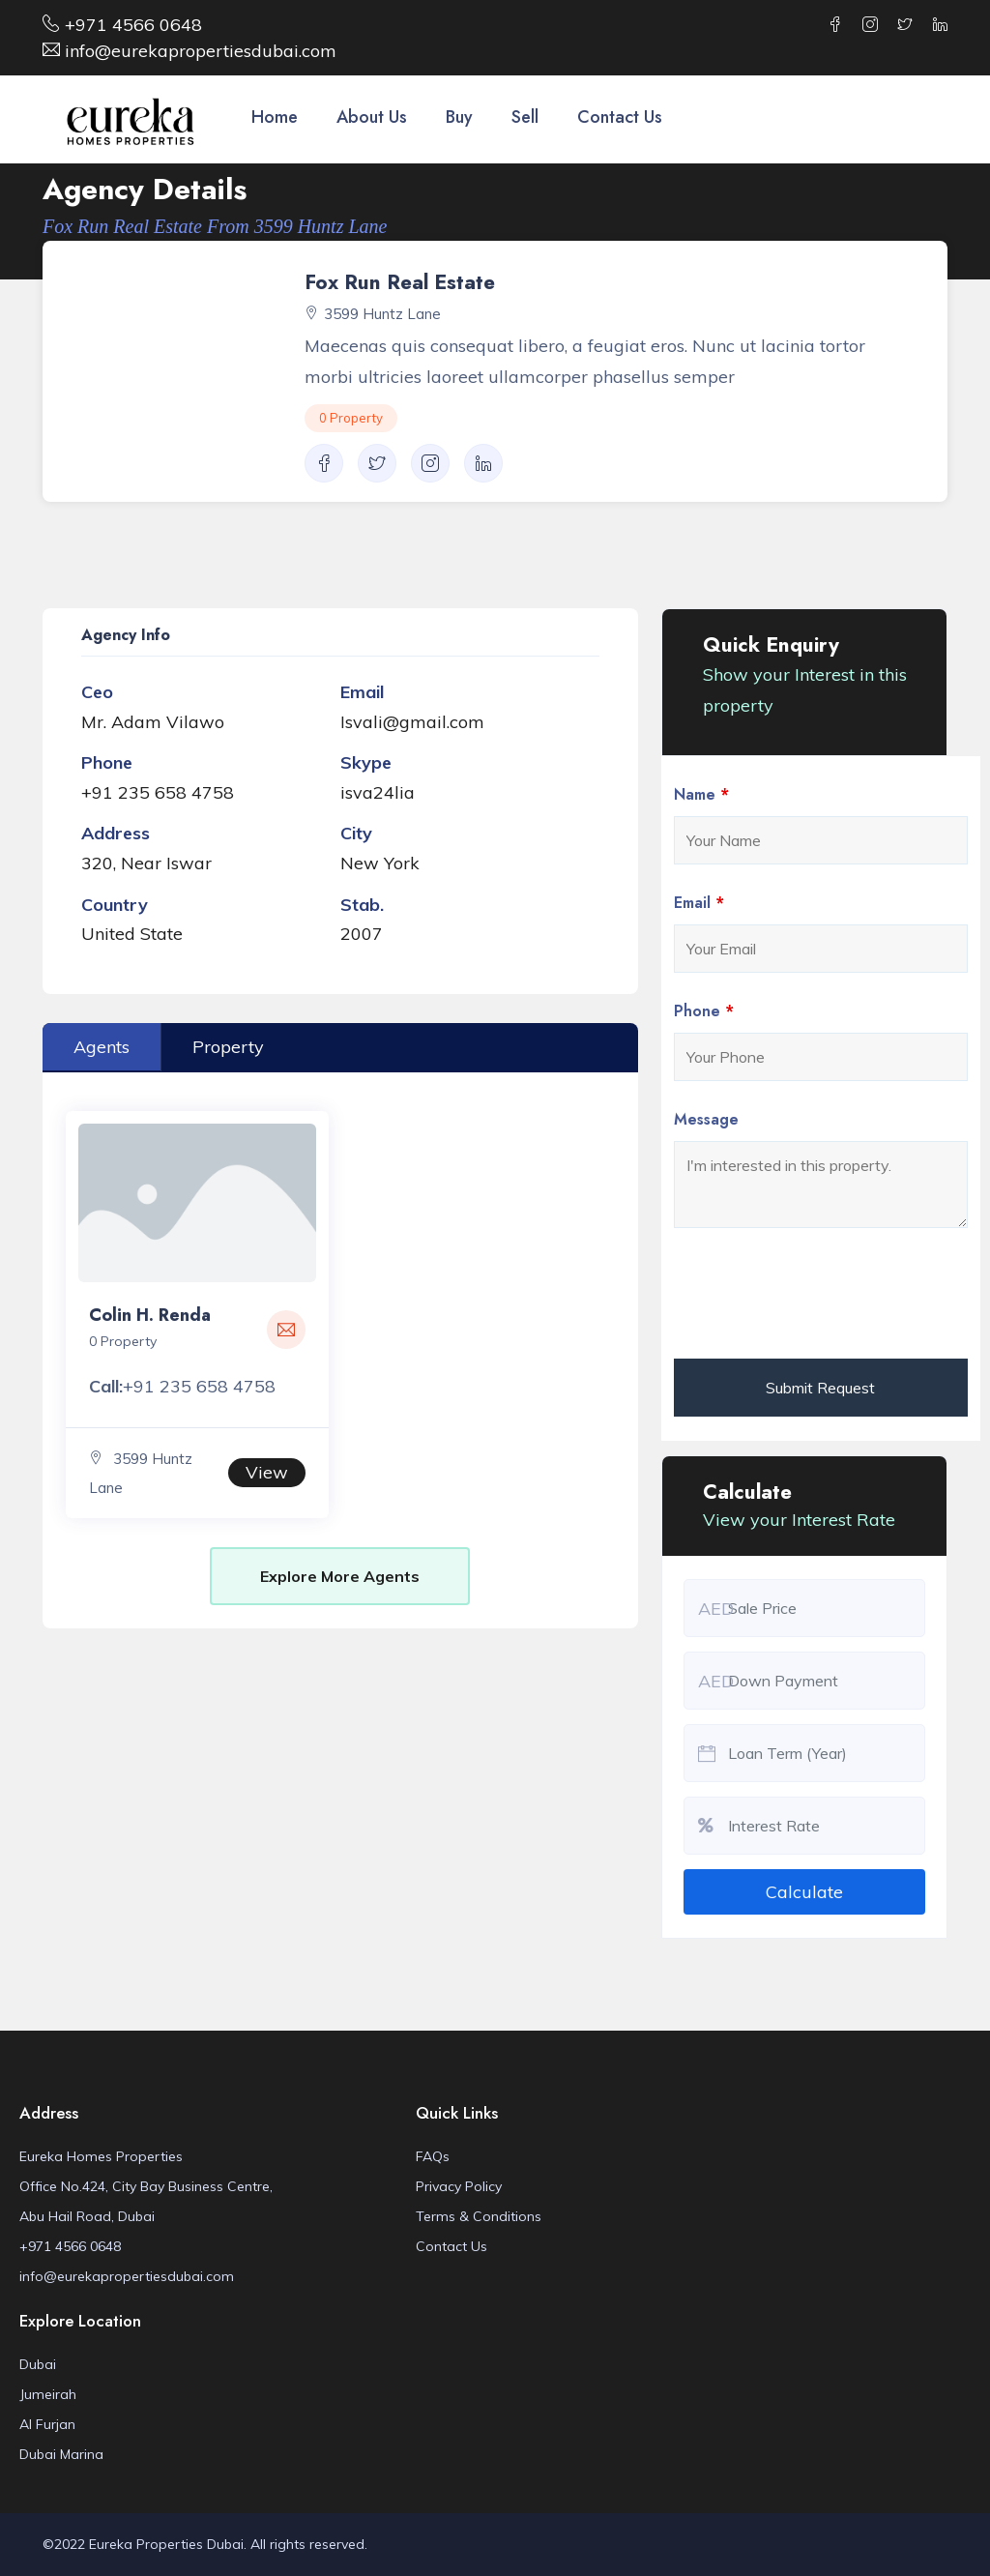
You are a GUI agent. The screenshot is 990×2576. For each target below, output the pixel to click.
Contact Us (619, 117)
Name (701, 795)
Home (274, 117)
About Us (371, 117)
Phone (704, 1011)
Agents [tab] (101, 1047)
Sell (525, 117)
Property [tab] (228, 1047)
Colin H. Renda (150, 1315)
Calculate (804, 1892)
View (267, 1472)
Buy (459, 117)
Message (706, 1119)
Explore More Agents (340, 1576)
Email (699, 903)
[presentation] (821, 1296)
